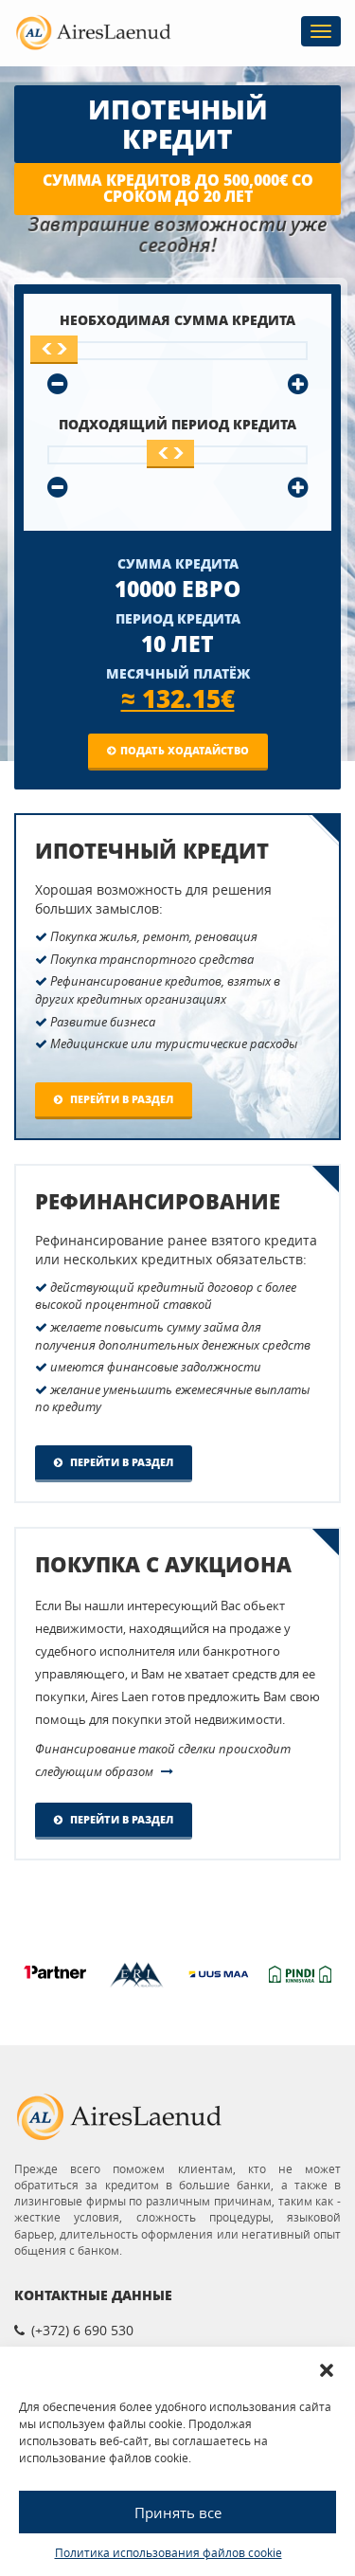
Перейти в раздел (113, 1099)
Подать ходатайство (178, 750)
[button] (326, 2370)
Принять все (178, 2512)
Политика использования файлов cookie (168, 2553)
